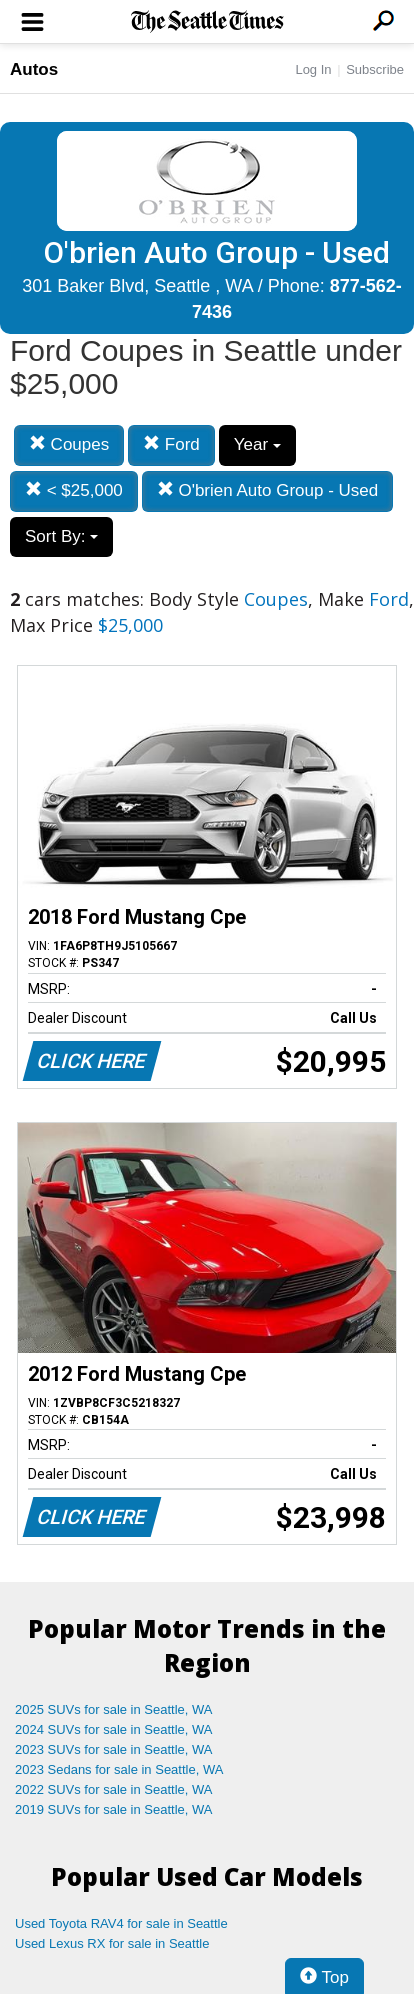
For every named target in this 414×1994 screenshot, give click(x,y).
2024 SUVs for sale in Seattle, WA (114, 1729)
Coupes (69, 444)
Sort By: (61, 536)
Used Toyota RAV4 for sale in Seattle (121, 1923)
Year (257, 444)
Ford (171, 444)
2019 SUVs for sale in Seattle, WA (114, 1809)
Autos (34, 69)
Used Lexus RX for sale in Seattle (112, 1943)
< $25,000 (74, 490)
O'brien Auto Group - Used (268, 490)
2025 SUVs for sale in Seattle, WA (114, 1709)
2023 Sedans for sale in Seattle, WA (119, 1769)
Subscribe (375, 69)
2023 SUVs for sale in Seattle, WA (114, 1749)
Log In (313, 69)
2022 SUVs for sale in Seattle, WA (114, 1789)
